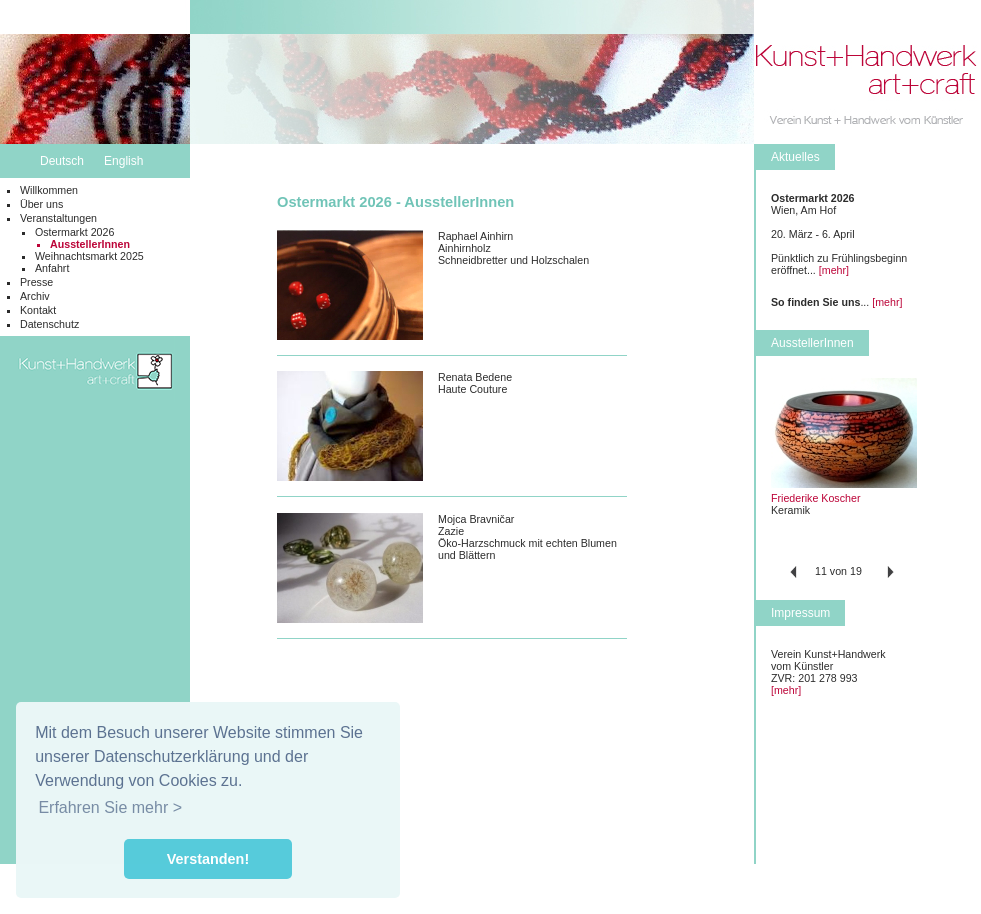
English (123, 161)
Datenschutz (49, 324)
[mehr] (834, 270)
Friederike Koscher (815, 498)
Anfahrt (52, 268)
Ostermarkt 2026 (74, 232)
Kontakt (38, 310)
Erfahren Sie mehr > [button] (110, 807)
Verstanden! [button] (208, 859)
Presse (36, 282)
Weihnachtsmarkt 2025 (89, 256)
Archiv (35, 296)
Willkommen (49, 190)
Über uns (41, 204)
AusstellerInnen (90, 244)
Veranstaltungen (58, 218)
